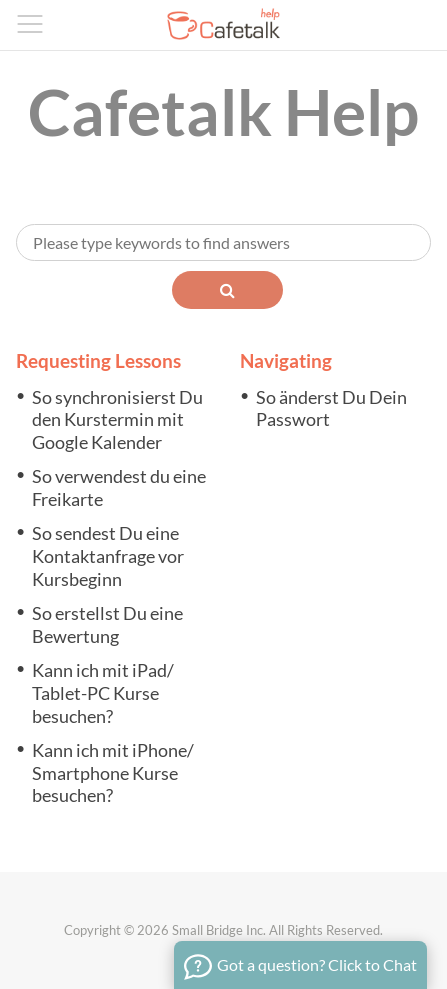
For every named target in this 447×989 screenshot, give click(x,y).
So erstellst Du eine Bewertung (107, 625)
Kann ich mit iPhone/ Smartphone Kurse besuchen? (113, 773)
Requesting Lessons (98, 360)
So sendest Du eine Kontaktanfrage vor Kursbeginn (108, 556)
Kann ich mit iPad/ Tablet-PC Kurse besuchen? (103, 693)
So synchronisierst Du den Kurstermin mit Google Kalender (117, 420)
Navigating (286, 360)
